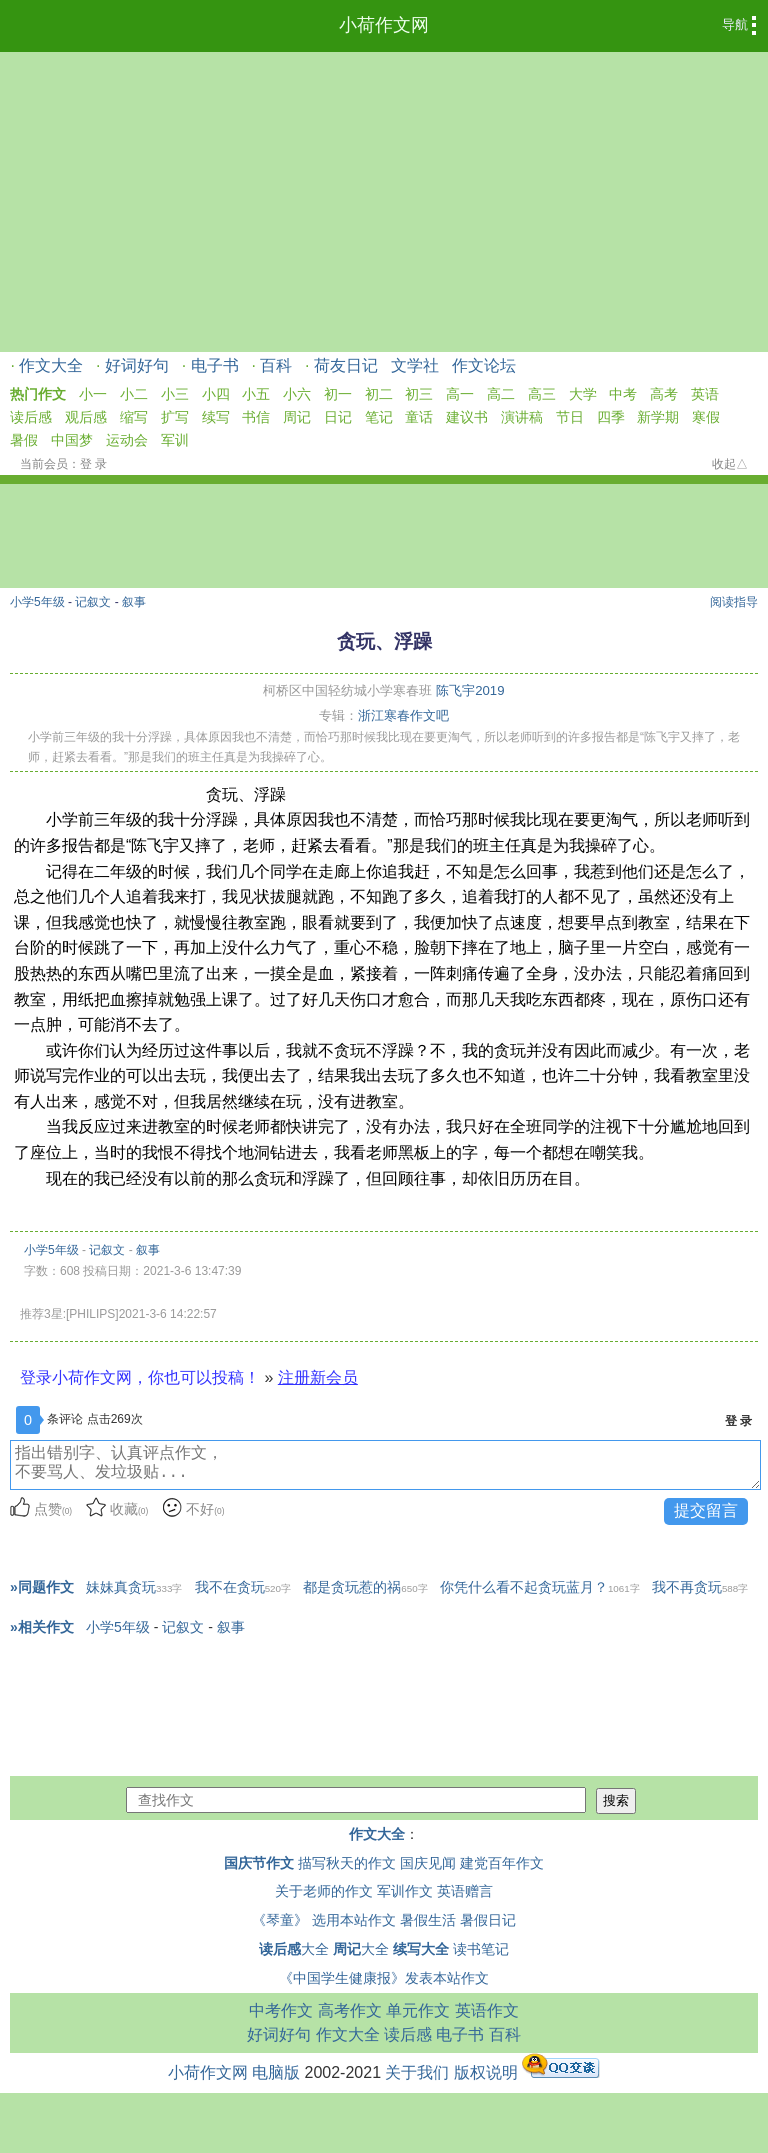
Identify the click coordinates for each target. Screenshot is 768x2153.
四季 (611, 417)
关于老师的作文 (324, 1891)
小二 (134, 394)
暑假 (24, 440)
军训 (175, 440)
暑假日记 (488, 1920)
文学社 (415, 365)
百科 (276, 365)
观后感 (86, 417)
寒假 (706, 417)
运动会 (127, 440)
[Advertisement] (384, 202)
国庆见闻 (428, 1863)
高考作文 (350, 2010)
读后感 (31, 417)
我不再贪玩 (700, 1587)
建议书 (467, 417)
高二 (501, 394)
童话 (419, 417)
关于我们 (417, 2072)
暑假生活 (428, 1920)
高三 (542, 394)
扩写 (175, 417)
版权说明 (486, 2072)
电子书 (215, 365)
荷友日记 (346, 365)
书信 (256, 417)
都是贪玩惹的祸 (365, 1587)
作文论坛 (484, 365)
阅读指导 (734, 602)
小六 (297, 394)
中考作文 (281, 2010)
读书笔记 (481, 1949)
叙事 (134, 602)
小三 (175, 394)
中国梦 (72, 440)
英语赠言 (465, 1891)
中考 (623, 394)
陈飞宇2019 (470, 690)
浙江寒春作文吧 (403, 715)
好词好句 (137, 365)
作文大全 (51, 365)
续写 (216, 417)
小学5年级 (37, 602)
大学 (583, 394)
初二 (379, 394)
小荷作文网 (384, 25)
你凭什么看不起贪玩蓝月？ (540, 1587)
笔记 (379, 417)
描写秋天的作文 (347, 1863)
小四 (216, 394)
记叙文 (93, 602)
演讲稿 (522, 417)
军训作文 (405, 1891)
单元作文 (418, 2010)
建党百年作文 (502, 1863)
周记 (297, 417)
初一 (338, 394)
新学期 (658, 417)
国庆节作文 (259, 1863)
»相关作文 (42, 1627)
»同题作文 (42, 1587)
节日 (570, 417)
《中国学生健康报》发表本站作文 (384, 1978)
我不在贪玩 (243, 1587)
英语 (705, 394)
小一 (93, 394)
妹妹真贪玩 (134, 1587)
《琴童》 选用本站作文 (324, 1920)
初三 (419, 394)
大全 (294, 1949)
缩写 (134, 417)
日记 (338, 417)
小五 (256, 394)
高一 (460, 394)
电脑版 (276, 2072)
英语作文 (487, 2010)
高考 (664, 394)
